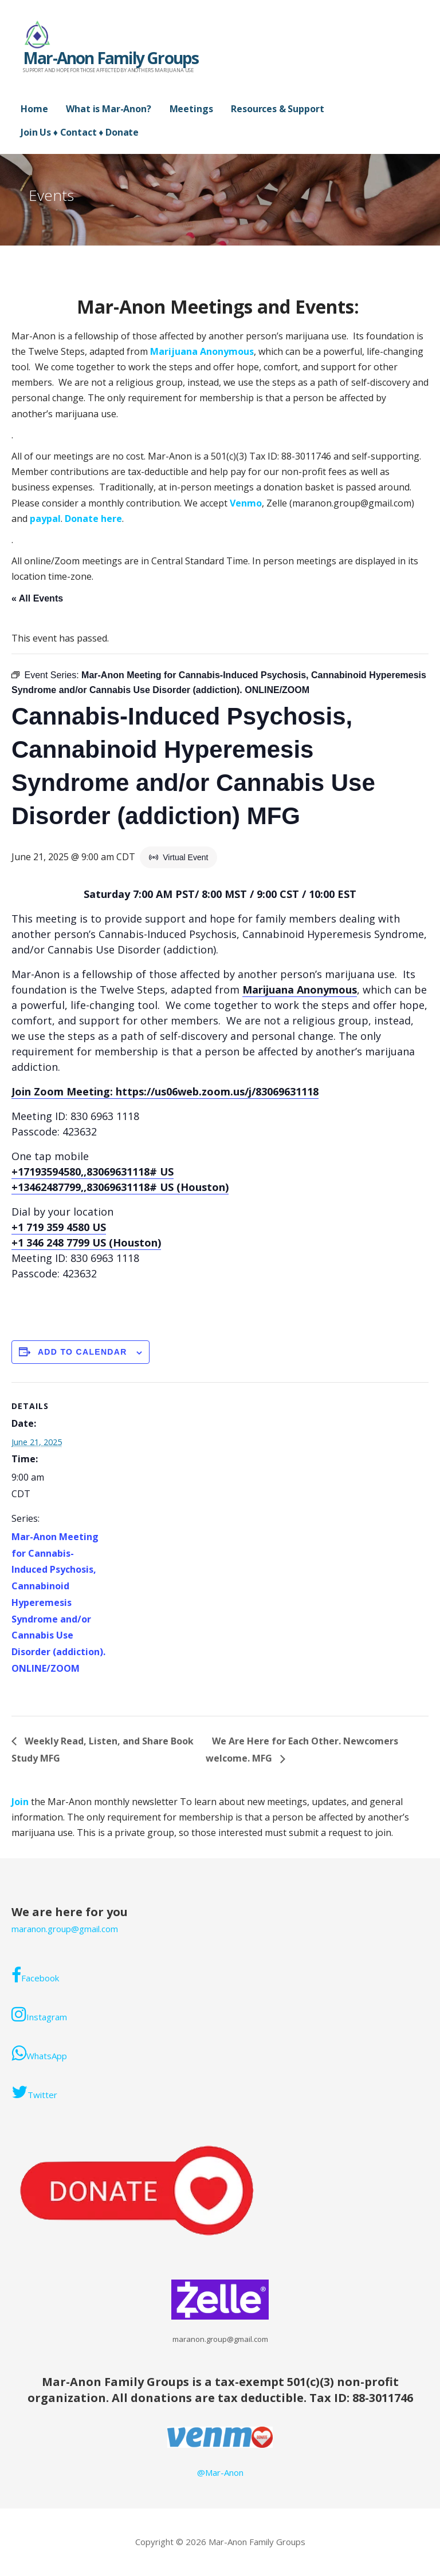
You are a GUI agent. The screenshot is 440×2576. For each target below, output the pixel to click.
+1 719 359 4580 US (58, 1227)
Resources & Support (277, 108)
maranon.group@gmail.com (64, 1928)
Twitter (34, 2091)
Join (21, 1801)
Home (34, 108)
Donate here (93, 518)
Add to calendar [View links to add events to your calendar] (82, 1351)
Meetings (191, 108)
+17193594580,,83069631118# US (92, 1171)
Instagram (39, 2014)
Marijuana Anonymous (202, 351)
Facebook (35, 1975)
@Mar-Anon (220, 2472)
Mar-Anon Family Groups (110, 58)
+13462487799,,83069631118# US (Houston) (120, 1187)
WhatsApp (39, 2052)
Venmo (246, 503)
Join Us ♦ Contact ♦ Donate (80, 132)
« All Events (37, 598)
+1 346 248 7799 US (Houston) (86, 1242)
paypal (45, 518)
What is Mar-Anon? (108, 108)
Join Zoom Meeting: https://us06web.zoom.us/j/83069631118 (165, 1091)
